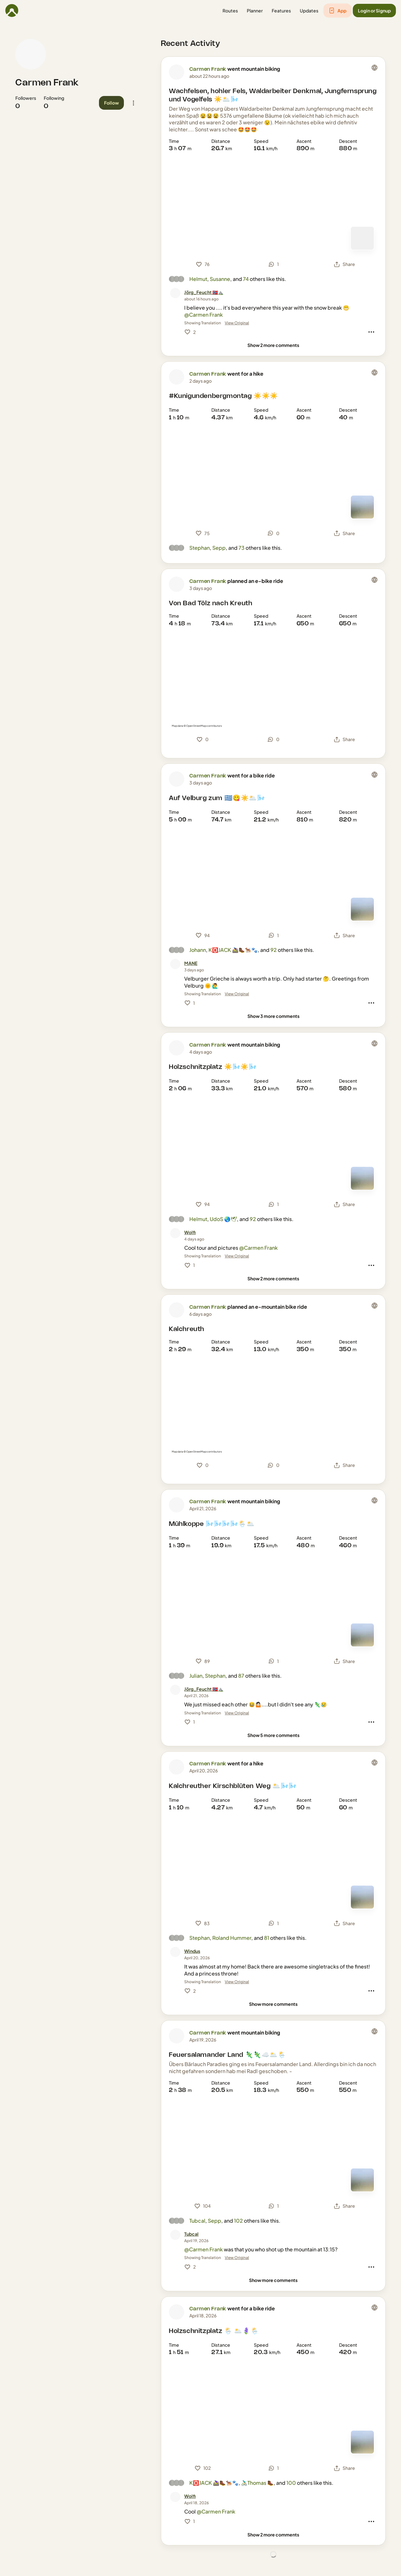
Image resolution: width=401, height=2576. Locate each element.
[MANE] (190, 963)
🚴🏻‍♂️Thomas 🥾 (257, 2482)
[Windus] (192, 1951)
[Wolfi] (190, 1232)
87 (241, 1675)
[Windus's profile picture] (175, 1952)
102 (238, 2220)
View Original (237, 322)
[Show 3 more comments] (273, 1016)
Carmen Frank (47, 83)
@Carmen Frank (203, 314)
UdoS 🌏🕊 (223, 1219)
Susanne (220, 279)
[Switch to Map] (362, 238)
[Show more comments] (273, 2004)
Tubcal (197, 2220)
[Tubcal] (191, 2234)
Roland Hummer (231, 1937)
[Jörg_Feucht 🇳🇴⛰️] (203, 292)
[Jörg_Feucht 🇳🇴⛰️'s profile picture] (175, 293)
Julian (195, 1675)
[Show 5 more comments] (273, 1735)
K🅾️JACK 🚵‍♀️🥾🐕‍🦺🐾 (233, 949)
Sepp (219, 547)
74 (246, 279)
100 (291, 2482)
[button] (230, 10)
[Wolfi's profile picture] (175, 1233)
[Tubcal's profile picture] (175, 2235)
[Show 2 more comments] (273, 345)
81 (266, 1937)
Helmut (198, 279)
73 (241, 547)
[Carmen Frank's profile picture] (30, 54)
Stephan (199, 547)
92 (273, 949)
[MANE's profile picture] (175, 964)
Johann (197, 949)
